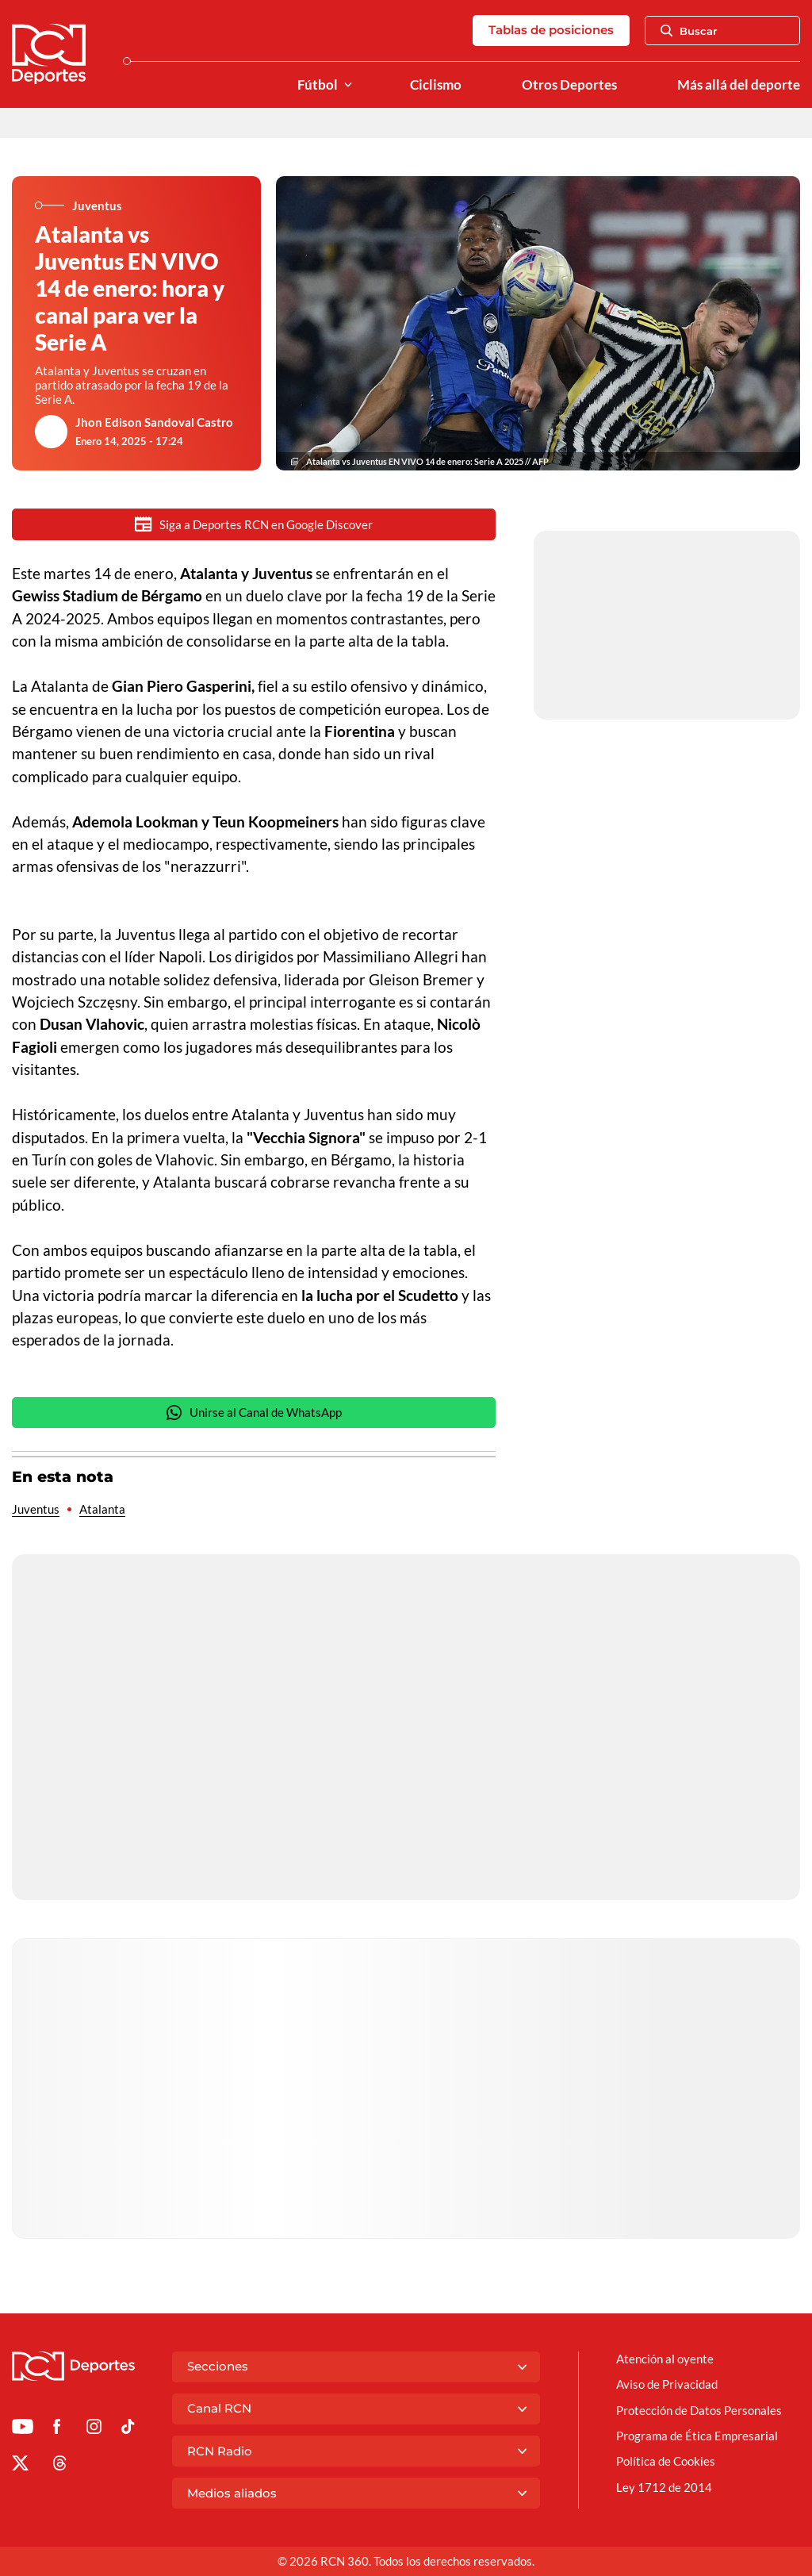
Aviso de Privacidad (667, 2384)
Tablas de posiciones (551, 29)
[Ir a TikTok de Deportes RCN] (128, 2429)
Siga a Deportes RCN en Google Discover (254, 524)
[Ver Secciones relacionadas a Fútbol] (348, 85)
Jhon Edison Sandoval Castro (154, 422)
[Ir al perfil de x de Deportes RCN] (20, 2466)
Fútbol (317, 85)
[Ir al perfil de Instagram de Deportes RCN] (94, 2429)
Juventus (35, 1509)
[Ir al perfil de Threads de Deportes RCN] (60, 2466)
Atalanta (102, 1509)
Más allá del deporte (738, 85)
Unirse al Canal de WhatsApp (254, 1412)
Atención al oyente (665, 2358)
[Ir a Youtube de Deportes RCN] (22, 2429)
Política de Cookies (665, 2461)
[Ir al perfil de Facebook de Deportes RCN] (56, 2429)
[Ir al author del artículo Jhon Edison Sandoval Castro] (51, 431)
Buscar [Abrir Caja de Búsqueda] (689, 31)
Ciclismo (436, 85)
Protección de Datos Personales (699, 2410)
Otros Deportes (569, 85)
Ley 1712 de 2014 (664, 2487)
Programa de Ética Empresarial (697, 2435)
